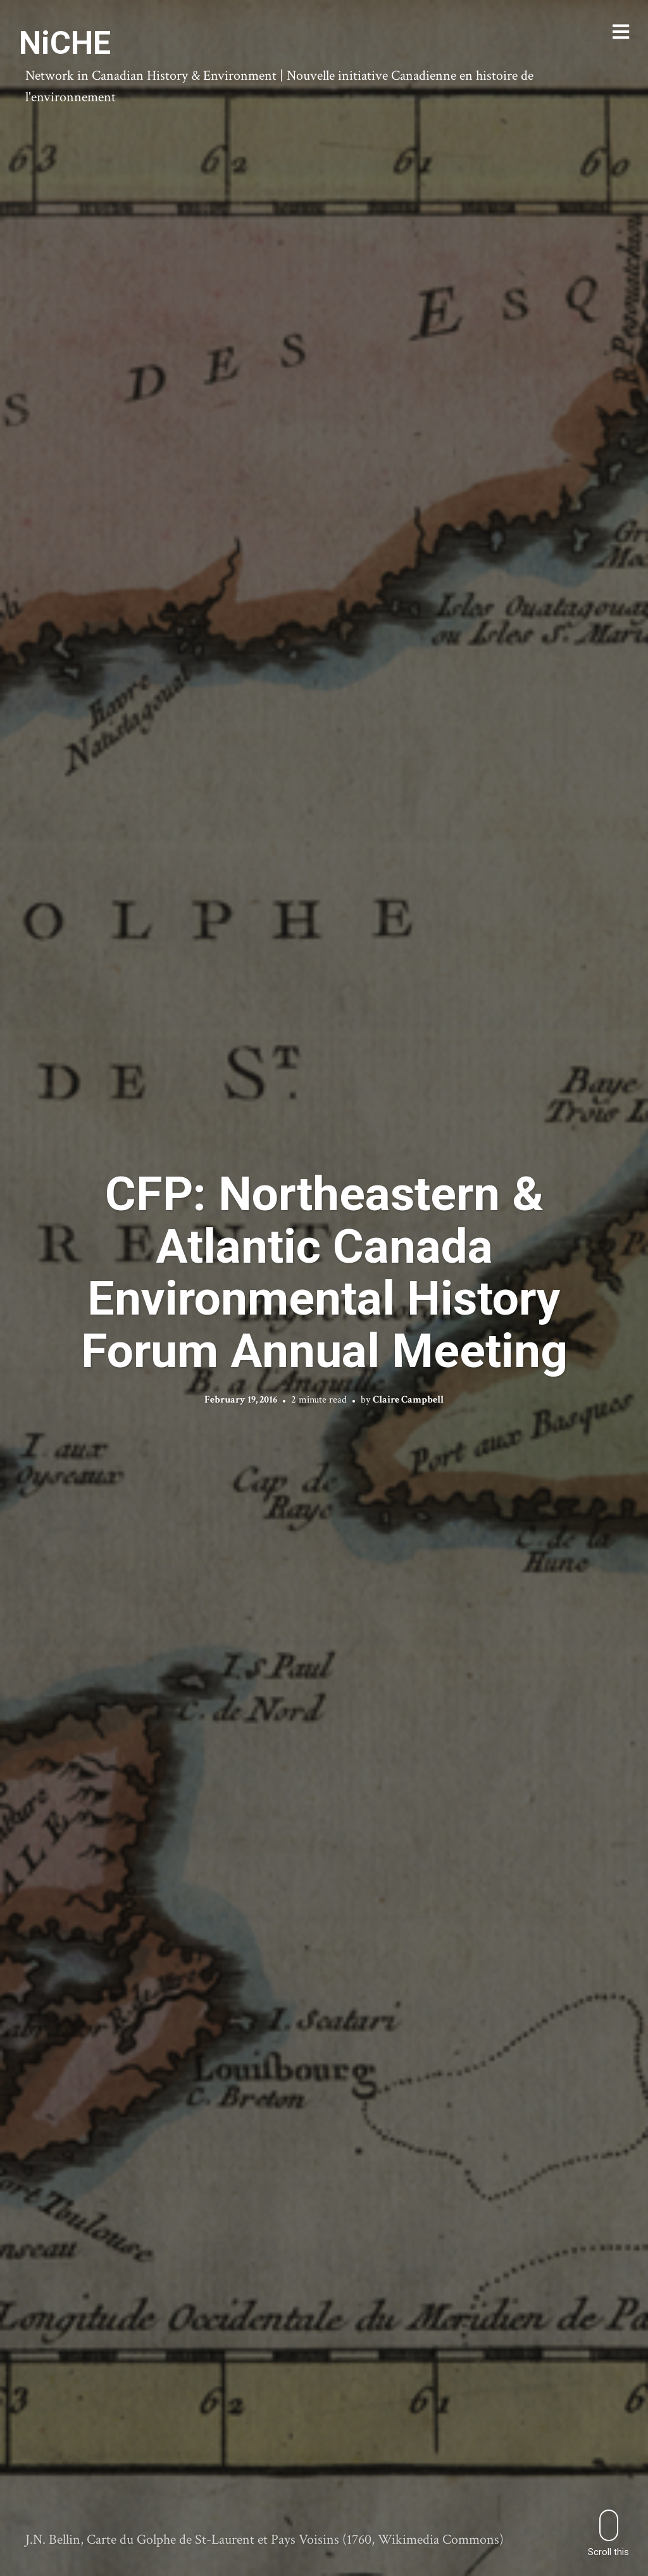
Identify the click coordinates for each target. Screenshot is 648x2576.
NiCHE (65, 43)
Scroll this (608, 2533)
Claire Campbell (408, 1399)
